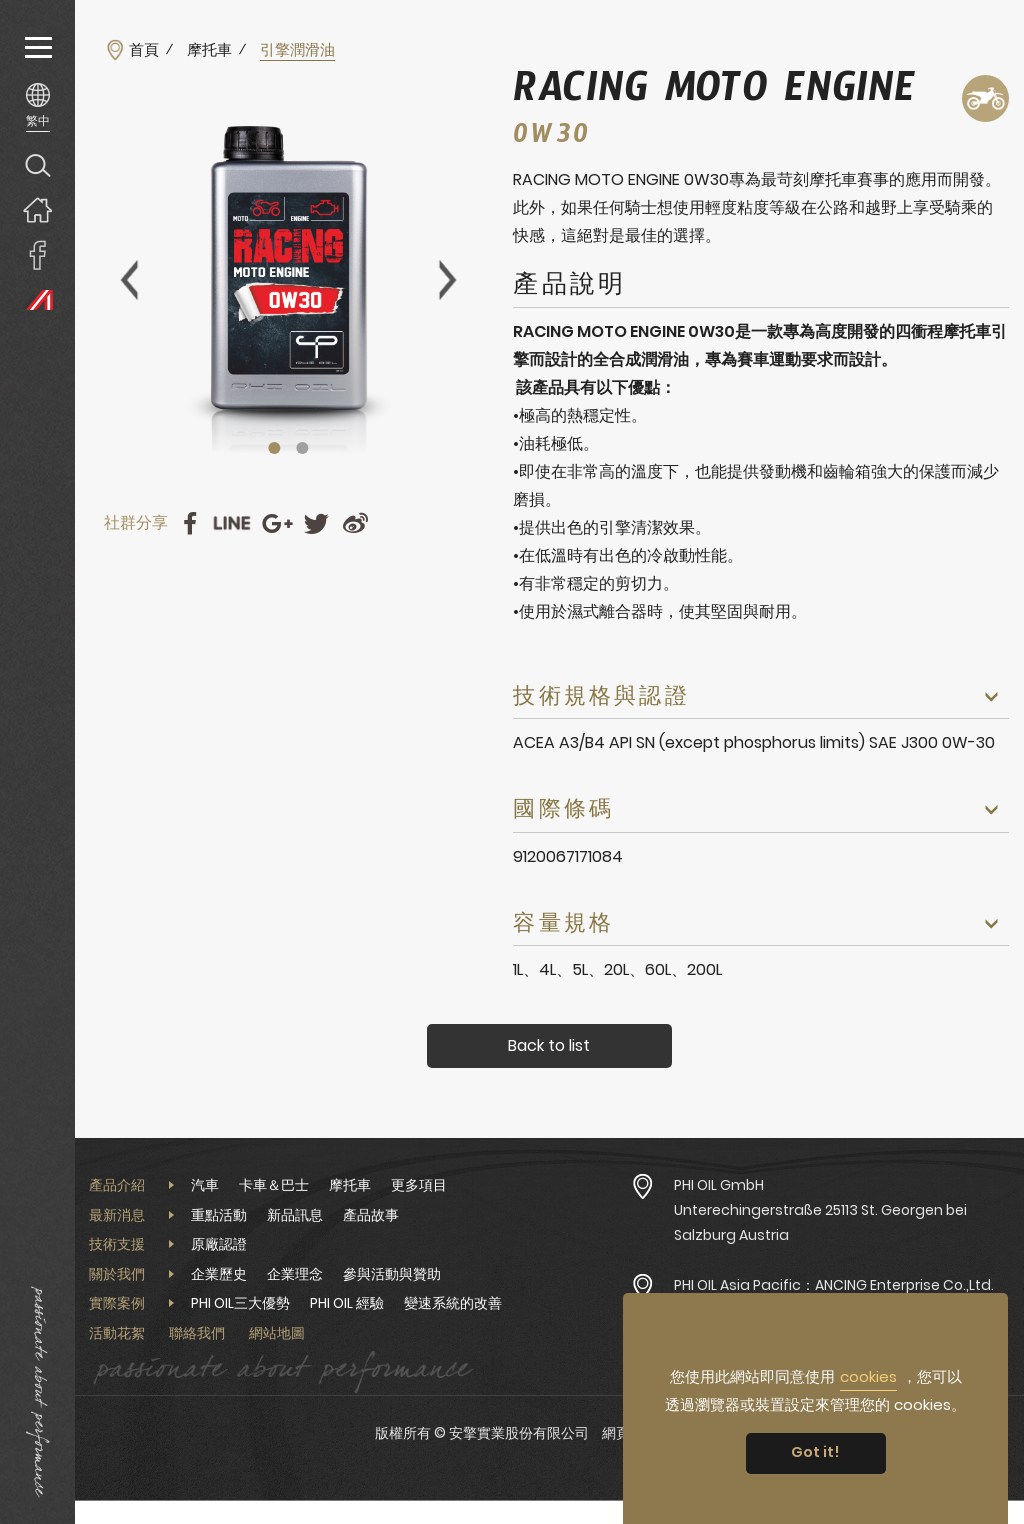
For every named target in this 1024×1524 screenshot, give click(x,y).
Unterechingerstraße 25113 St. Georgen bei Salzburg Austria (820, 1222)
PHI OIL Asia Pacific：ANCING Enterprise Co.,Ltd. (834, 1285)
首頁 (144, 50)
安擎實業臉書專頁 (37, 254)
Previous (129, 280)
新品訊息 (295, 1215)
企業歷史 (219, 1274)
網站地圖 (277, 1333)
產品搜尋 (37, 164)
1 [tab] (275, 448)
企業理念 (295, 1274)
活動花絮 (117, 1333)
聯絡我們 (197, 1333)
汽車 (205, 1185)
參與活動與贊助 (392, 1274)
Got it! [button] (815, 1452)
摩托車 (209, 50)
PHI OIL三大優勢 (240, 1303)
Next (448, 280)
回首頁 (37, 209)
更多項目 (419, 1185)
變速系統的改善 (453, 1303)
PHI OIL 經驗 (347, 1303)
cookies (868, 1376)
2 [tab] (303, 448)
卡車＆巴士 (274, 1185)
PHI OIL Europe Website (37, 299)
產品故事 (371, 1215)
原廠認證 (219, 1244)
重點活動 (219, 1215)
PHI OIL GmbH (719, 1185)
